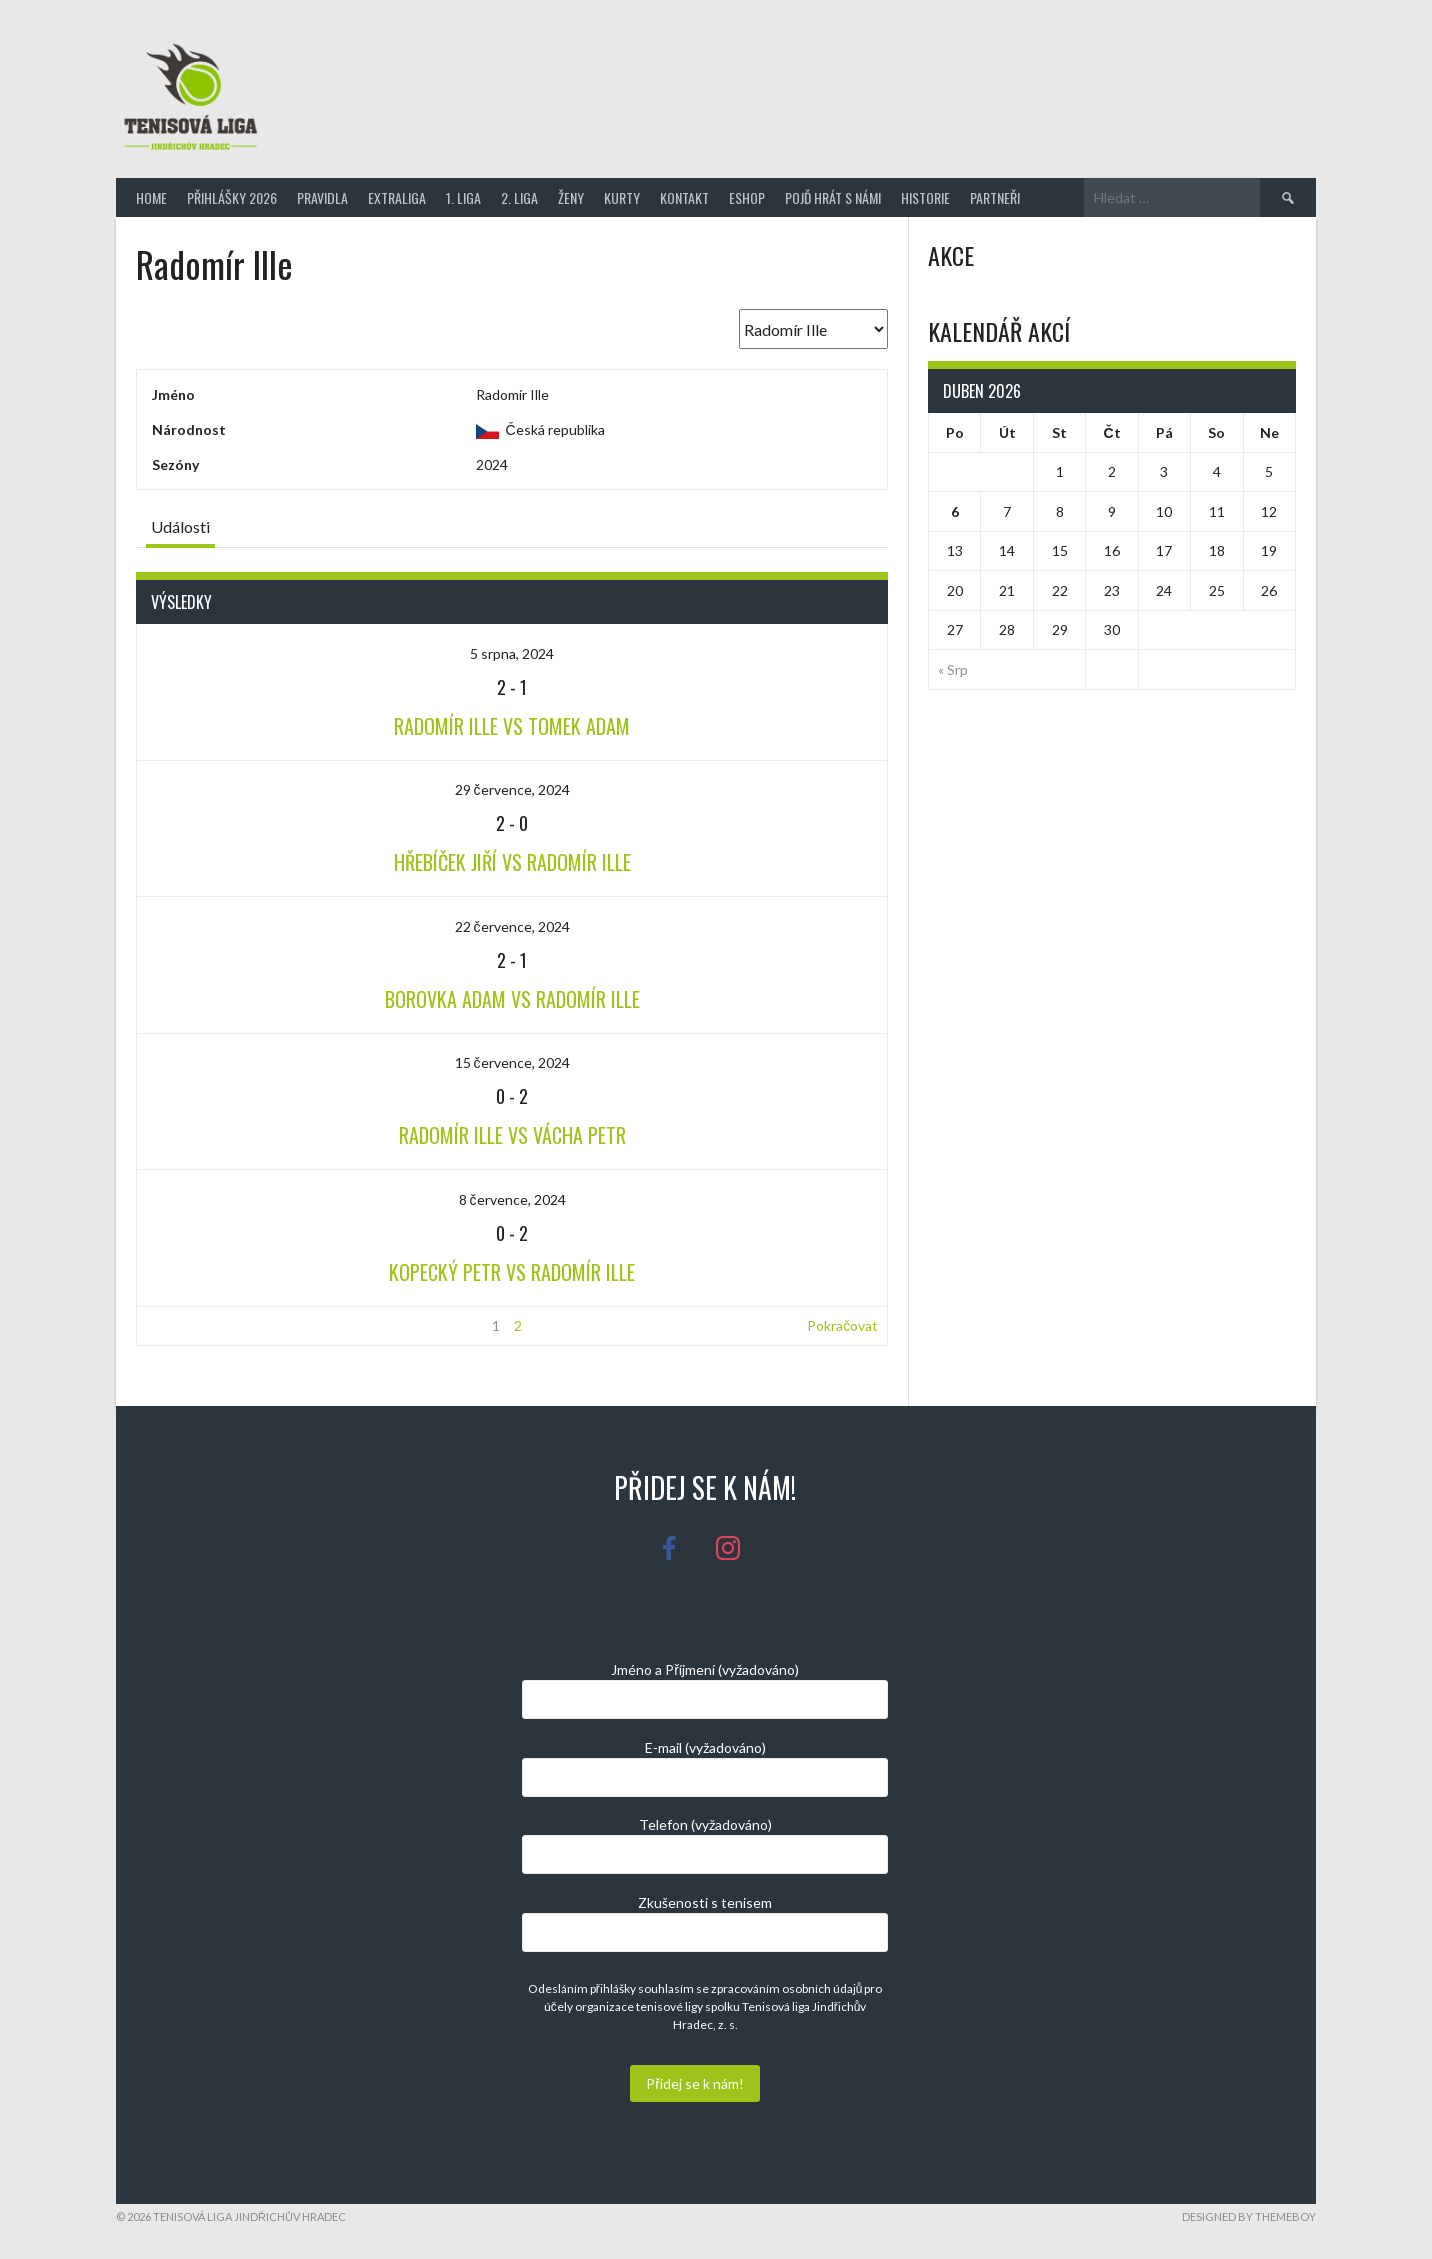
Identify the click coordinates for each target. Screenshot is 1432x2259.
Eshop (747, 197)
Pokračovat (842, 1325)
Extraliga (397, 197)
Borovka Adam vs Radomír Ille (512, 999)
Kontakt (684, 197)
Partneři (995, 197)
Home (151, 197)
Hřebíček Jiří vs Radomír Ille (512, 862)
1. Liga (463, 197)
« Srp (953, 669)
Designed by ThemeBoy (1249, 2216)
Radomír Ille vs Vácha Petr (512, 1135)
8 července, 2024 (512, 1199)
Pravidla (322, 197)
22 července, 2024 (512, 926)
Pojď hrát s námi (833, 197)
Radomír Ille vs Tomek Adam (512, 726)
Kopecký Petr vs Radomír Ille (512, 1272)
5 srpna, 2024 (512, 653)
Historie (925, 197)
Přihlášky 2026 (232, 197)
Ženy (571, 197)
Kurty (622, 197)
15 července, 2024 (512, 1062)
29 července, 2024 (512, 789)
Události (180, 526)
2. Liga (519, 197)
